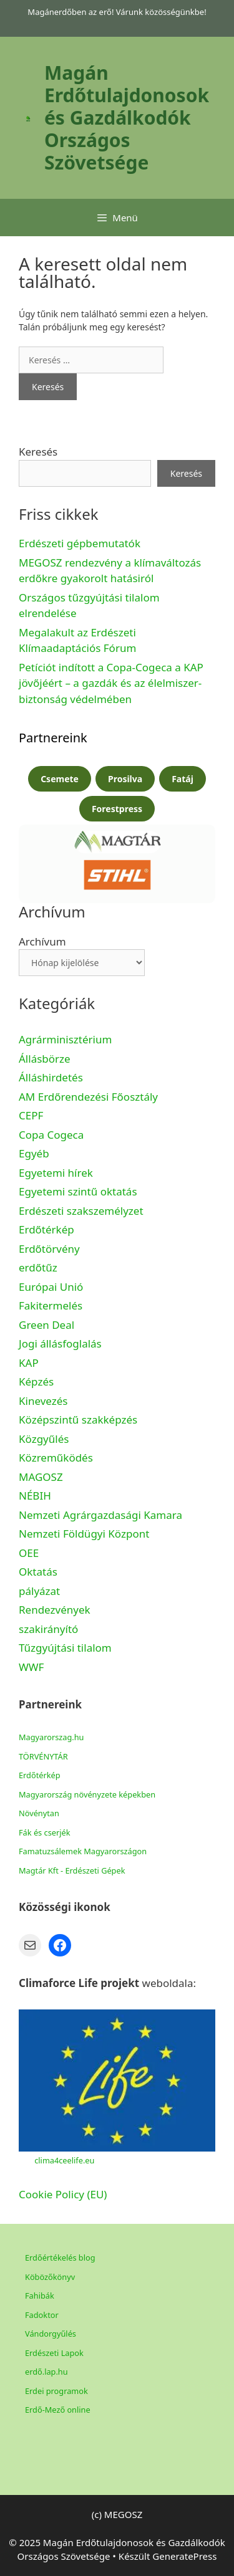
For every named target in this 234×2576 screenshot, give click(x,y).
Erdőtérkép (46, 1229)
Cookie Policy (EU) (63, 2194)
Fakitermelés (50, 1305)
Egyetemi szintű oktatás (78, 1191)
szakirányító (48, 1629)
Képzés (36, 1381)
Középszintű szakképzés (78, 1419)
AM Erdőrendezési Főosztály (88, 1096)
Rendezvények (54, 1609)
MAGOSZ (41, 1477)
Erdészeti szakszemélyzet (81, 1211)
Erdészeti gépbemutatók (79, 543)
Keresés (38, 451)
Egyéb (34, 1153)
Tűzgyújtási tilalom (65, 1647)
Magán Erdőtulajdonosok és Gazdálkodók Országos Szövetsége (126, 117)
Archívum (42, 941)
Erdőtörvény (49, 1249)
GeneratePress (184, 2556)
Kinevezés (43, 1401)
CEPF (31, 1115)
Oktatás (38, 1571)
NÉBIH (35, 1495)
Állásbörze (45, 1058)
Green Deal (46, 1325)
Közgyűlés (44, 1439)
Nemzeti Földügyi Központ (84, 1533)
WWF (31, 1667)
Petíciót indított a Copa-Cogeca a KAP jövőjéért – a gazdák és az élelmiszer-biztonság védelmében (111, 683)
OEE (29, 1553)
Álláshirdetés (51, 1077)
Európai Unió (51, 1287)
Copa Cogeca (53, 1135)
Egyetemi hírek (56, 1173)
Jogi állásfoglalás (60, 1343)
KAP (29, 1363)
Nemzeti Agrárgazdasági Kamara (100, 1515)
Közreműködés (56, 1457)
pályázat (39, 1591)
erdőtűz (38, 1267)
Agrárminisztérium (65, 1039)
